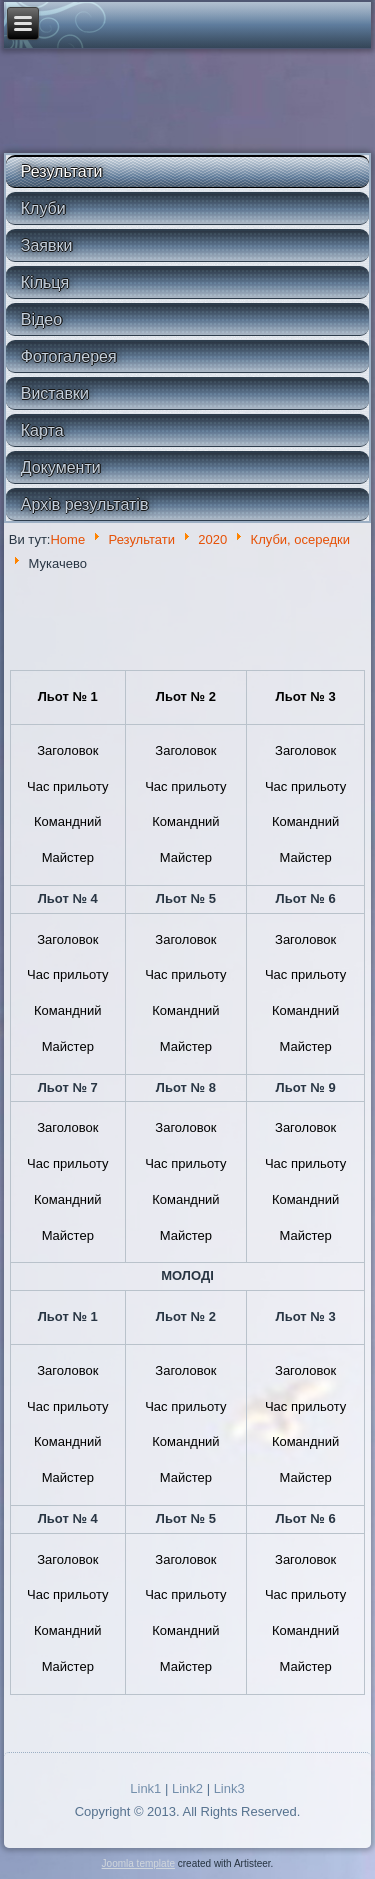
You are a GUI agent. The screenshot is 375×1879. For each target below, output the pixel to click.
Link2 (187, 1788)
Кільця (45, 282)
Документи (61, 467)
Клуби (43, 208)
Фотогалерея (69, 356)
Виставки (55, 393)
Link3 (229, 1788)
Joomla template (138, 1863)
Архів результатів (85, 504)
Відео (41, 319)
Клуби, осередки (300, 539)
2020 (212, 539)
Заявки (47, 245)
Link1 (145, 1788)
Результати (62, 171)
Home (67, 539)
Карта (42, 430)
